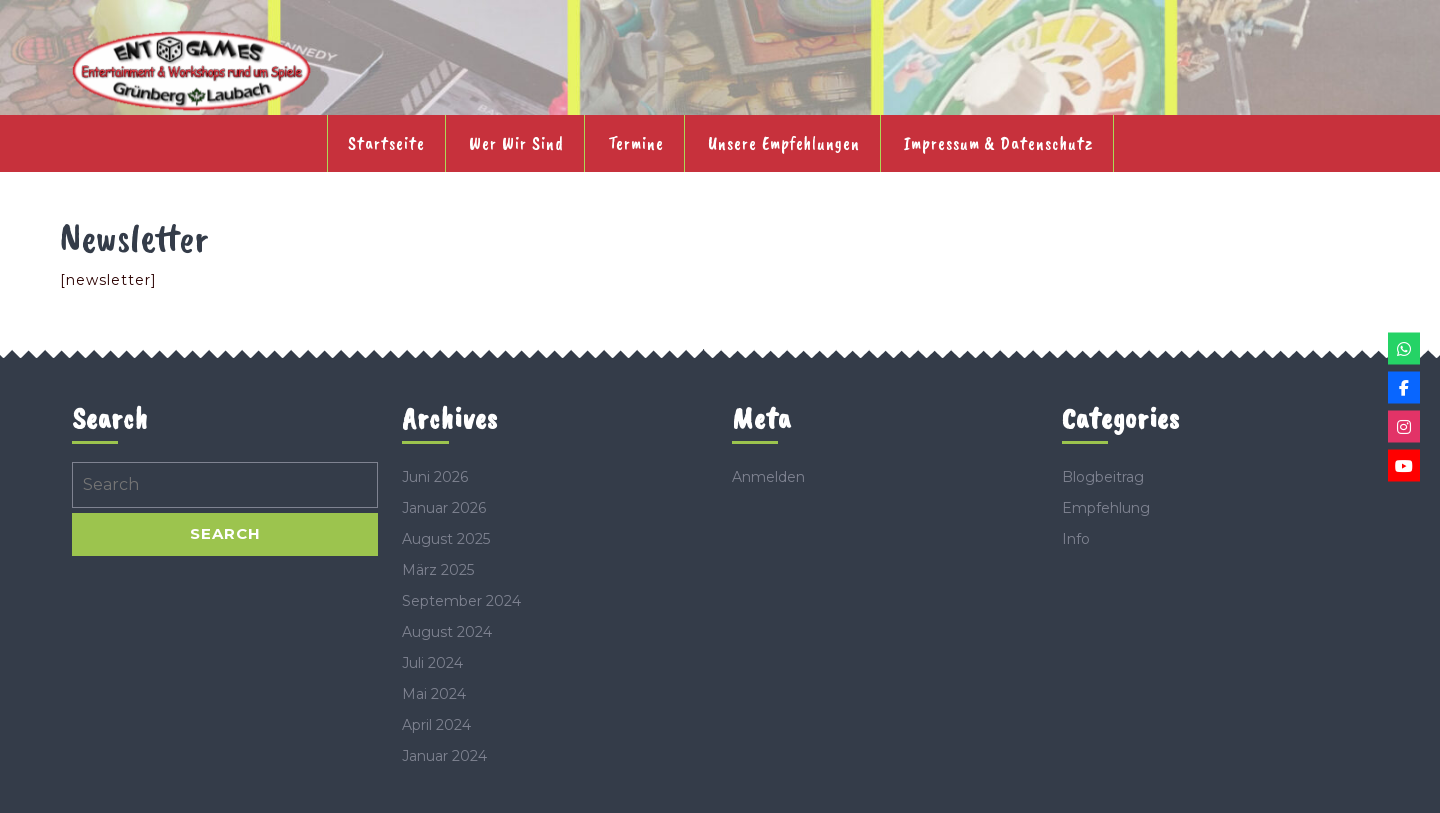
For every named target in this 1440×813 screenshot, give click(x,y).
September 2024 (461, 601)
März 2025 (438, 570)
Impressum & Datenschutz (998, 143)
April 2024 (436, 725)
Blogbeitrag (1103, 477)
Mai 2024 (434, 694)
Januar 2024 (444, 756)
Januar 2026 (444, 508)
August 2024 (447, 632)
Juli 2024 (432, 663)
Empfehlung (1106, 508)
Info (1076, 539)
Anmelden (768, 477)
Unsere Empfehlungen (784, 143)
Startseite (386, 143)
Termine (636, 143)
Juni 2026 (435, 477)
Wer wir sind (516, 143)
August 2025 (446, 539)
